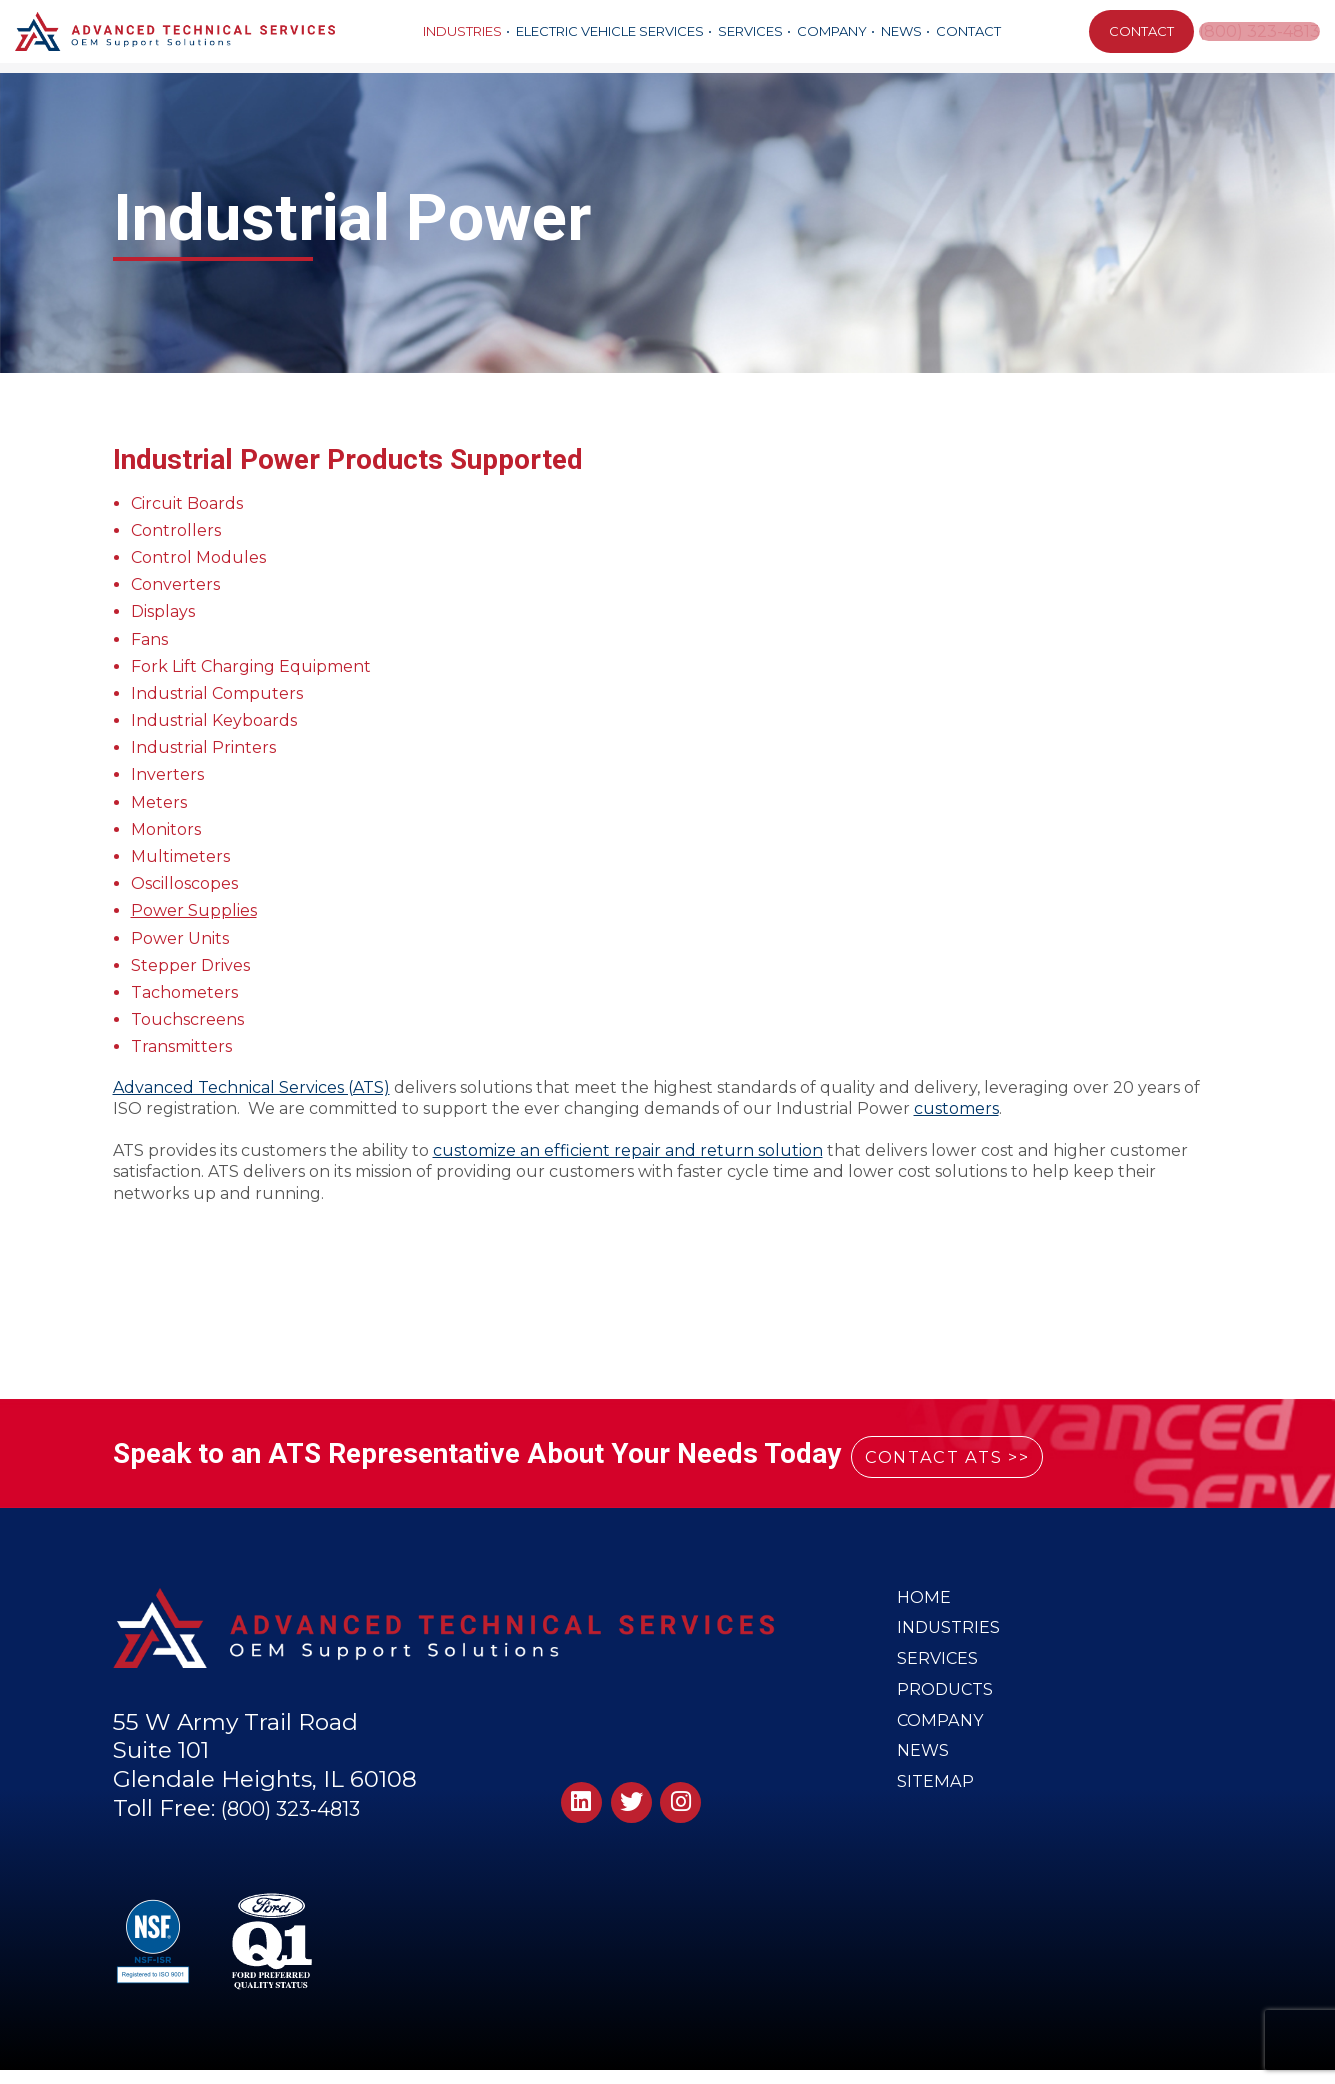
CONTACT (1136, 31)
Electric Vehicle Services (608, 31)
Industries (460, 31)
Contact (966, 31)
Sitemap (936, 1812)
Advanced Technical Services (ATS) (251, 1087)
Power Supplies (194, 910)
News (899, 31)
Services (748, 31)
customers (956, 1108)
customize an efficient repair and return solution (628, 1150)
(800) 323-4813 (1259, 31)
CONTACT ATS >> (976, 1454)
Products (947, 1705)
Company (830, 31)
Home (924, 1599)
